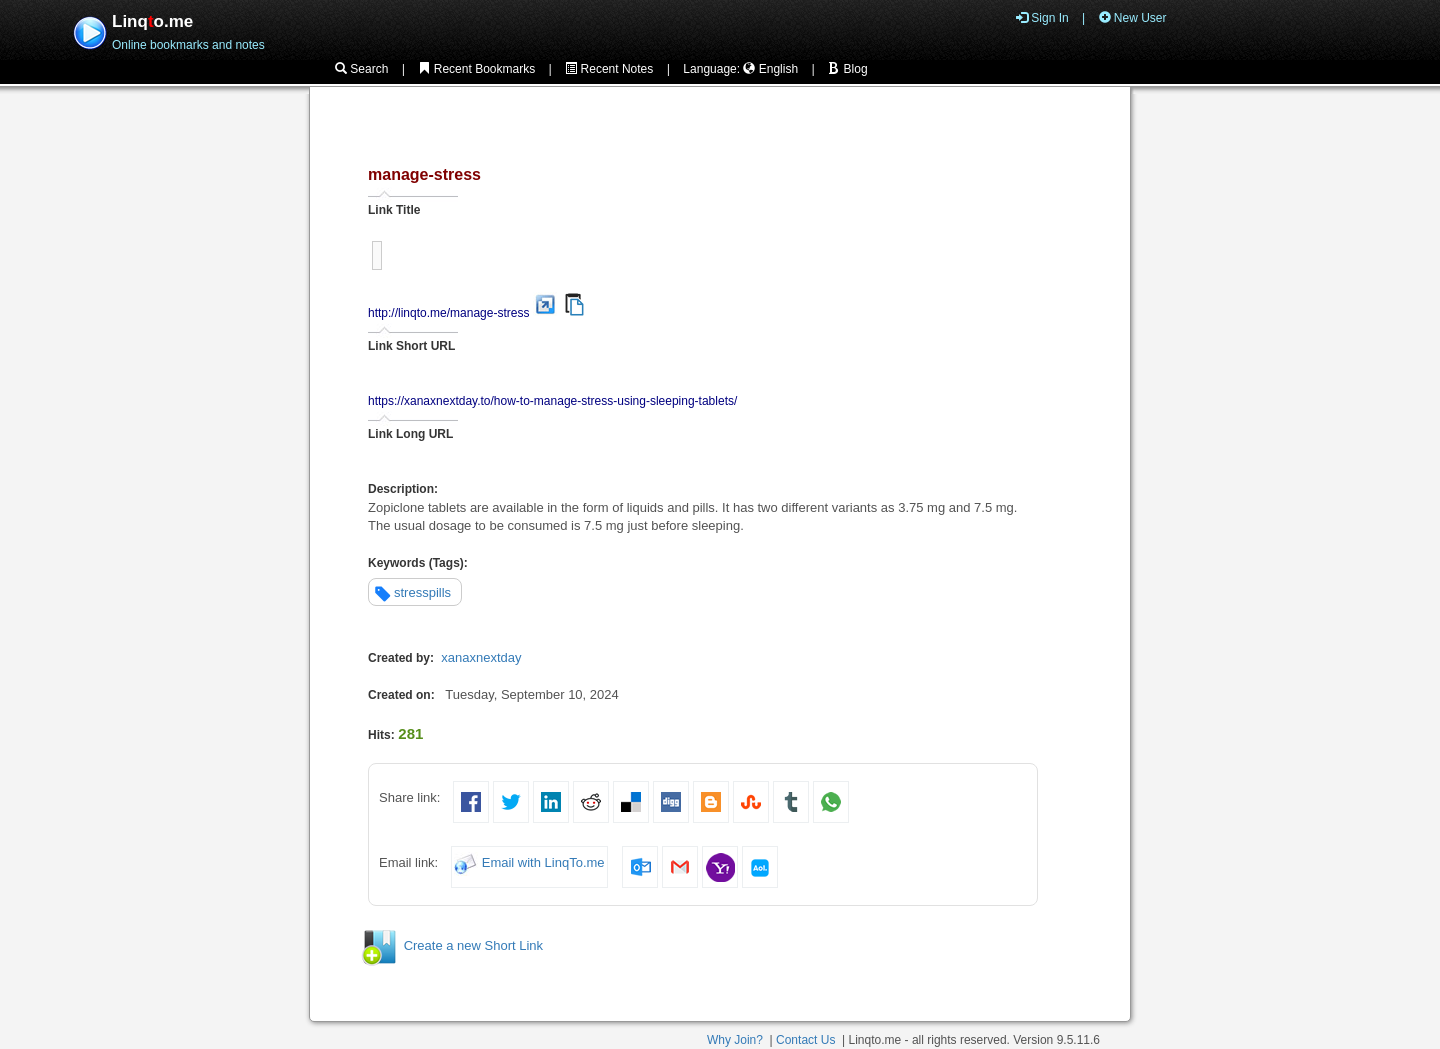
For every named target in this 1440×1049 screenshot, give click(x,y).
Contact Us (805, 1040)
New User (1133, 18)
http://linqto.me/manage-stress (448, 313)
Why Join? (735, 1040)
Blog (847, 69)
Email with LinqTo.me (543, 862)
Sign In (1042, 18)
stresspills (422, 592)
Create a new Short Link (473, 945)
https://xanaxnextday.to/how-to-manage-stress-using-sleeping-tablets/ (552, 401)
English (770, 69)
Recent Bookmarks (476, 69)
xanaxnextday (481, 657)
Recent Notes (609, 69)
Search (361, 69)
